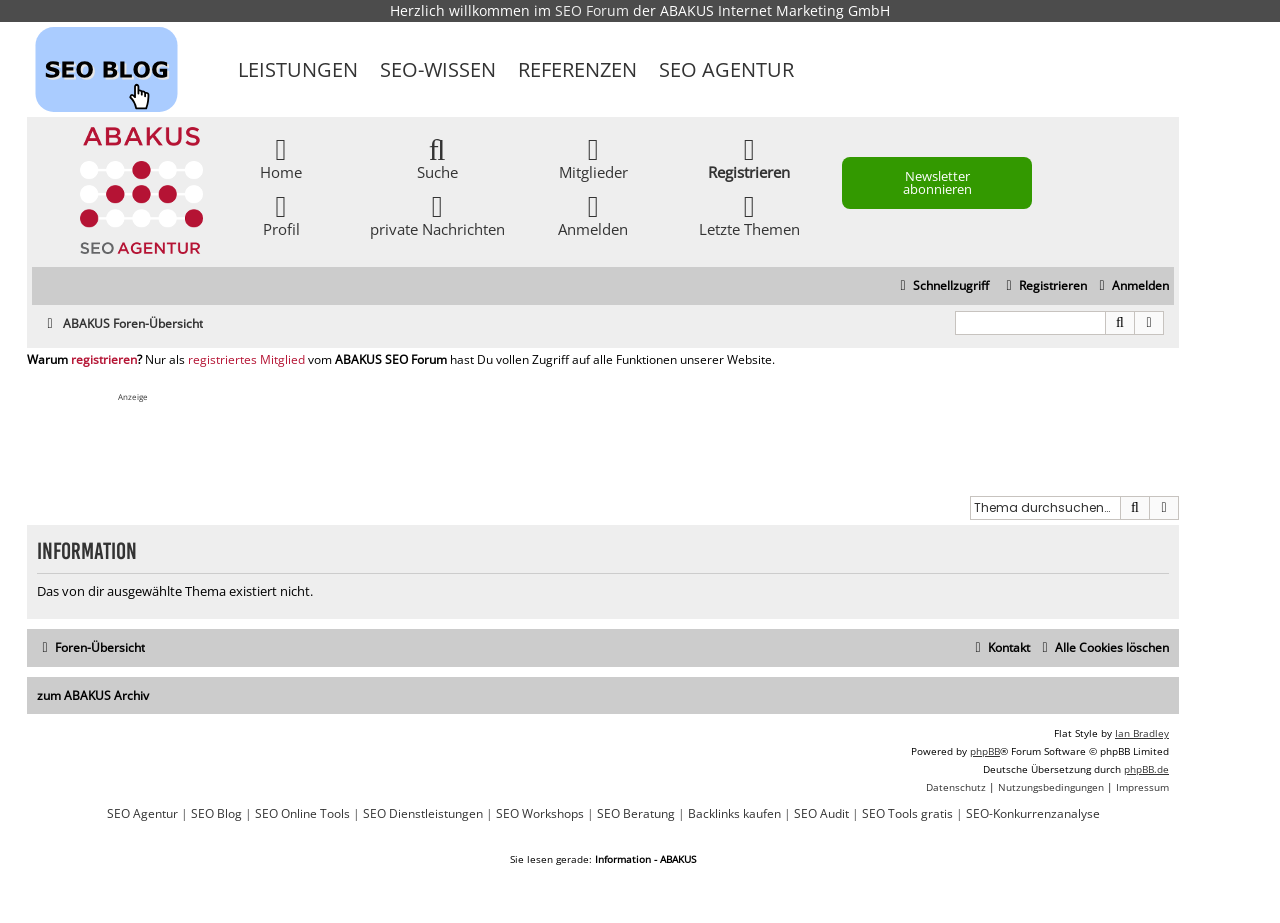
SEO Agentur (726, 69)
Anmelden (593, 214)
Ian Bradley (1142, 733)
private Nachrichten (437, 214)
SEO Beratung (636, 814)
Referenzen (577, 69)
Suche (437, 157)
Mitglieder (593, 157)
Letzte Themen (749, 214)
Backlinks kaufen (734, 814)
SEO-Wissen (438, 69)
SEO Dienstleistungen (423, 814)
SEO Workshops (540, 814)
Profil (281, 214)
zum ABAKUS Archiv (93, 695)
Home (281, 157)
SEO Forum (592, 10)
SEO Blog (216, 814)
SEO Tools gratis (907, 814)
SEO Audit (821, 814)
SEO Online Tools (302, 814)
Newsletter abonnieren (937, 182)
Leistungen (298, 69)
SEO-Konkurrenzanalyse (1033, 814)
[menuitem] (1131, 286)
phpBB (985, 751)
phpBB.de (1146, 769)
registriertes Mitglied (246, 360)
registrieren (104, 360)
